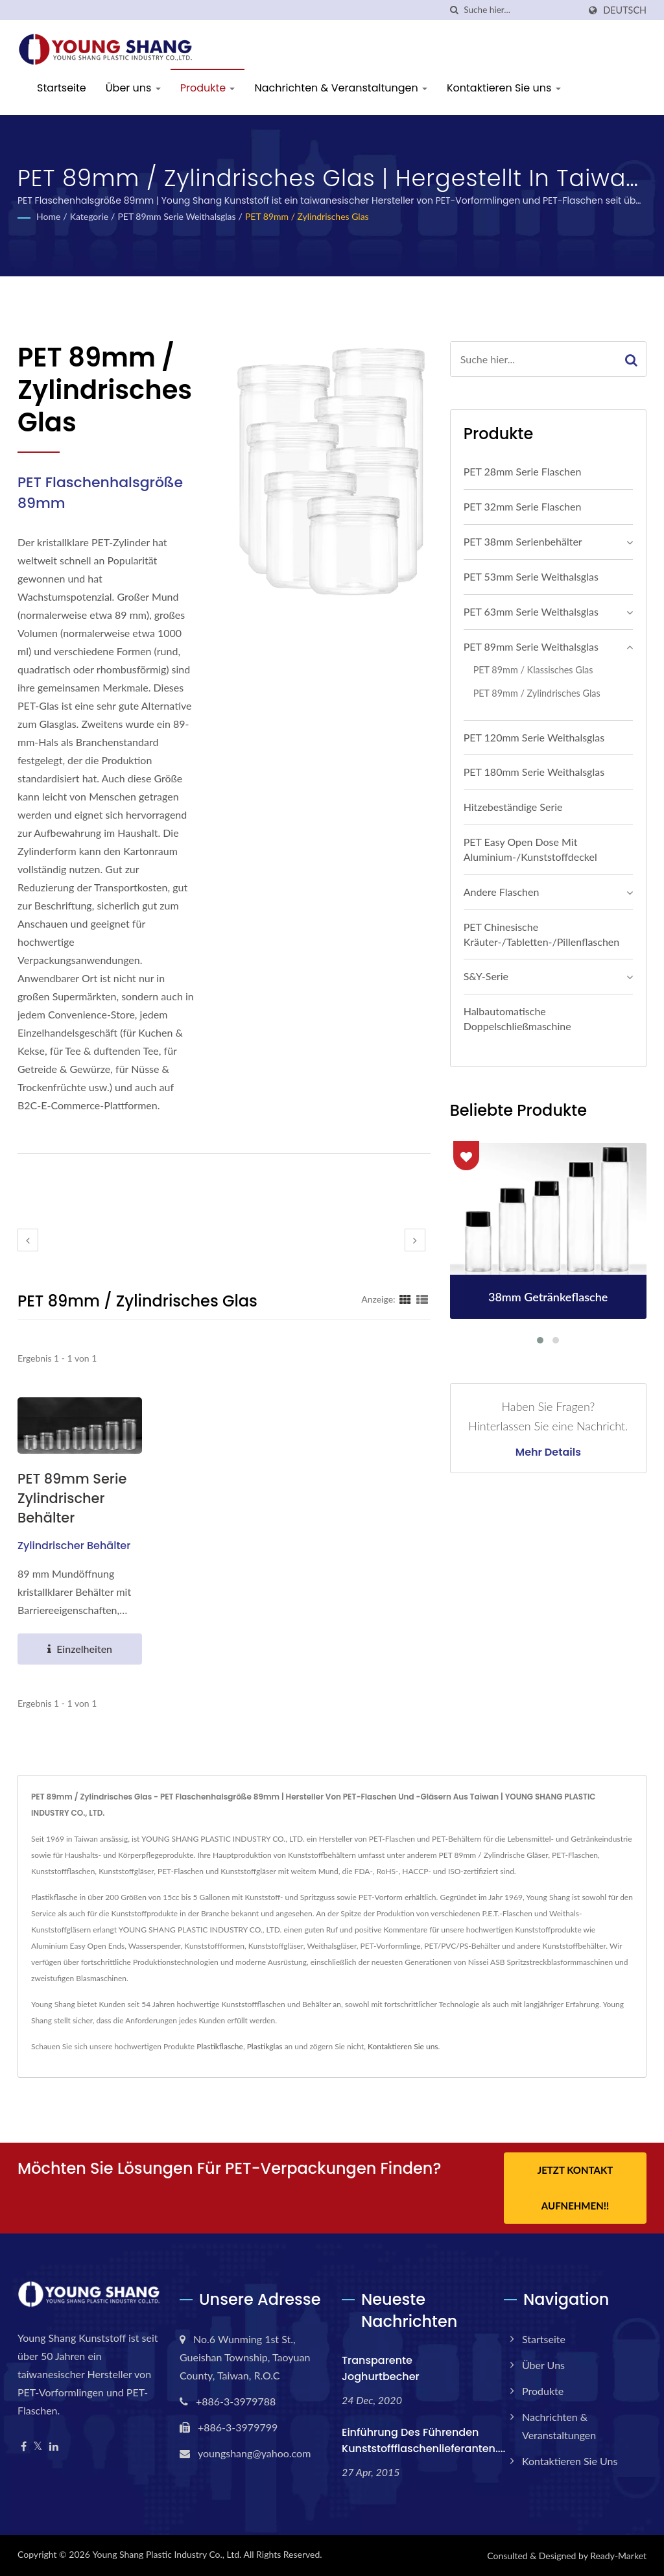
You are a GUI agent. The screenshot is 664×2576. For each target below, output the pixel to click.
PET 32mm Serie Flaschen (523, 506)
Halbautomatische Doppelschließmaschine (517, 1018)
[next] (415, 1240)
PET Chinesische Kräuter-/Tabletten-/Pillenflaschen (542, 934)
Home (48, 216)
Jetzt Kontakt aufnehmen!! (575, 2187)
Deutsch (624, 10)
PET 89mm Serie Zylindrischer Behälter (72, 1498)
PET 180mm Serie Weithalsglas (534, 771)
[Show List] (422, 1298)
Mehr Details (548, 1452)
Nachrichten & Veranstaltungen (340, 87)
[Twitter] (38, 2446)
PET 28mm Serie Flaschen (523, 471)
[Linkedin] (53, 2446)
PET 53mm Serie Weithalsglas (531, 576)
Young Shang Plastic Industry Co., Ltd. (166, 2554)
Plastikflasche (219, 2046)
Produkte (207, 87)
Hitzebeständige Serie (513, 806)
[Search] (521, 10)
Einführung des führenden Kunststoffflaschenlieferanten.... (423, 2440)
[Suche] (454, 10)
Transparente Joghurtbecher (381, 2368)
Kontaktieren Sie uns (504, 87)
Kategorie (89, 216)
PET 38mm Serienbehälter (523, 541)
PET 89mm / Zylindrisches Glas (307, 216)
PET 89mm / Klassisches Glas (533, 669)
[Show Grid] (405, 1298)
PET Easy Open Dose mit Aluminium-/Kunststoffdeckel (530, 849)
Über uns (133, 87)
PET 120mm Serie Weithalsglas (534, 737)
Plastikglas (265, 2046)
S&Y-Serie (486, 976)
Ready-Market (618, 2555)
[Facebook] (24, 2446)
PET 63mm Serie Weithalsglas (531, 611)
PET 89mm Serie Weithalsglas (176, 216)
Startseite (61, 87)
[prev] (28, 1240)
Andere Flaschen (502, 891)
